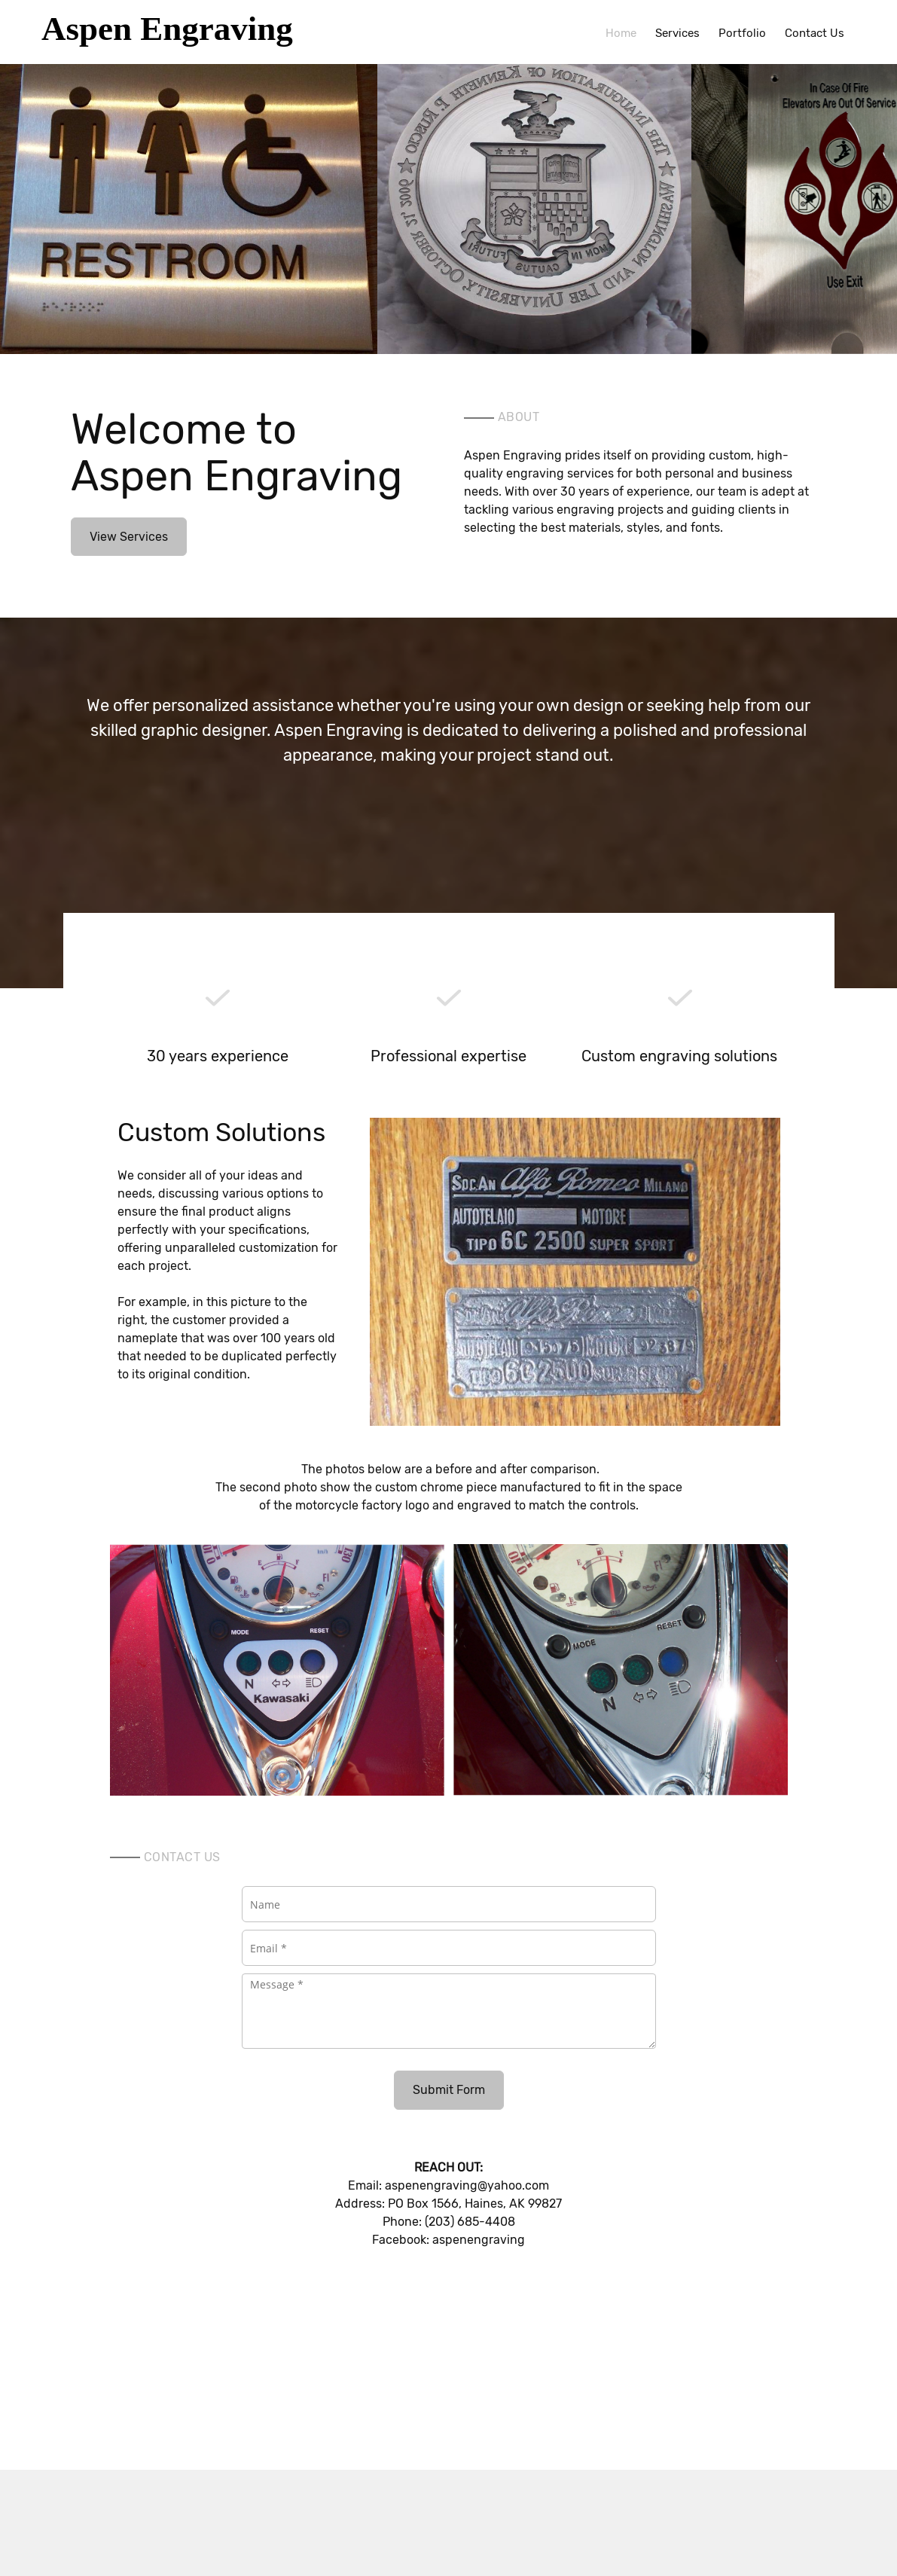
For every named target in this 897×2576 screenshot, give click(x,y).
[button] (188, 203)
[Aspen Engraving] (190, 32)
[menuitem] (620, 32)
